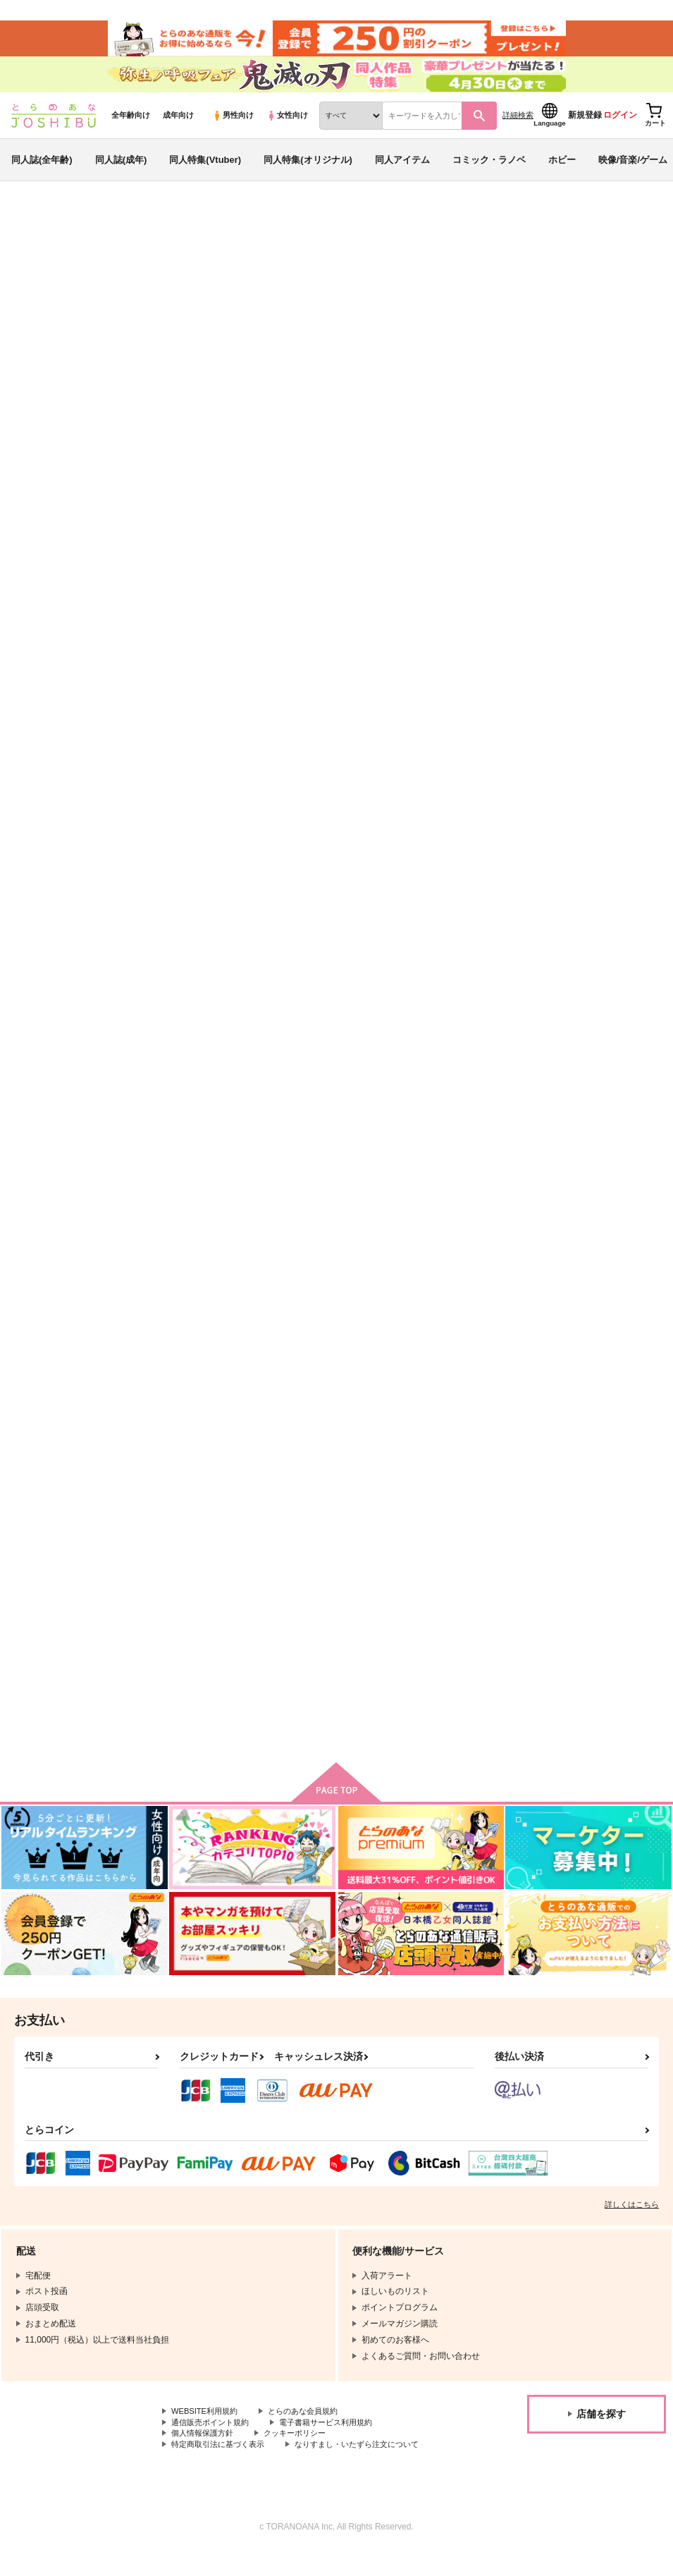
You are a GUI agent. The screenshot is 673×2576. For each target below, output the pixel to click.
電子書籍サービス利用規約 (337, 2445)
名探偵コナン (79, 313)
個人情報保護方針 (205, 2457)
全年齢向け (130, 127)
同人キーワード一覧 (156, 233)
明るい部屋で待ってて (329, 1633)
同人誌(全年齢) (42, 171)
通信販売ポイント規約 (213, 2445)
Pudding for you (448, 988)
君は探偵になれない (454, 1633)
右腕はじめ (566, 1317)
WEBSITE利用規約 (207, 2433)
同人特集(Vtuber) (205, 171)
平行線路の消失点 (189, 1633)
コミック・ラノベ (489, 171)
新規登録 (585, 128)
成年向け (178, 127)
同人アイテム (402, 171)
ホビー (562, 171)
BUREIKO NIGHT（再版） (436, 300)
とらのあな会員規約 (311, 2433)
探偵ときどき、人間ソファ (208, 1317)
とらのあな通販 (36, 233)
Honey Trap (596, 300)
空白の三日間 (570, 672)
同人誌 (92, 233)
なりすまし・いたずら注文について (370, 2468)
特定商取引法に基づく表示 (222, 2468)
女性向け (287, 128)
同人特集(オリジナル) (308, 171)
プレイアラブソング (584, 1633)
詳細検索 (517, 127)
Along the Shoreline (326, 1317)
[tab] (209, 454)
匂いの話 (431, 672)
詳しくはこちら (632, 2225)
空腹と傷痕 (306, 988)
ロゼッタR (521, 300)
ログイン (620, 128)
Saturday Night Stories (462, 1317)
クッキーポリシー (303, 2457)
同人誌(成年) (121, 171)
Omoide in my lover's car (207, 988)
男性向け (233, 128)
